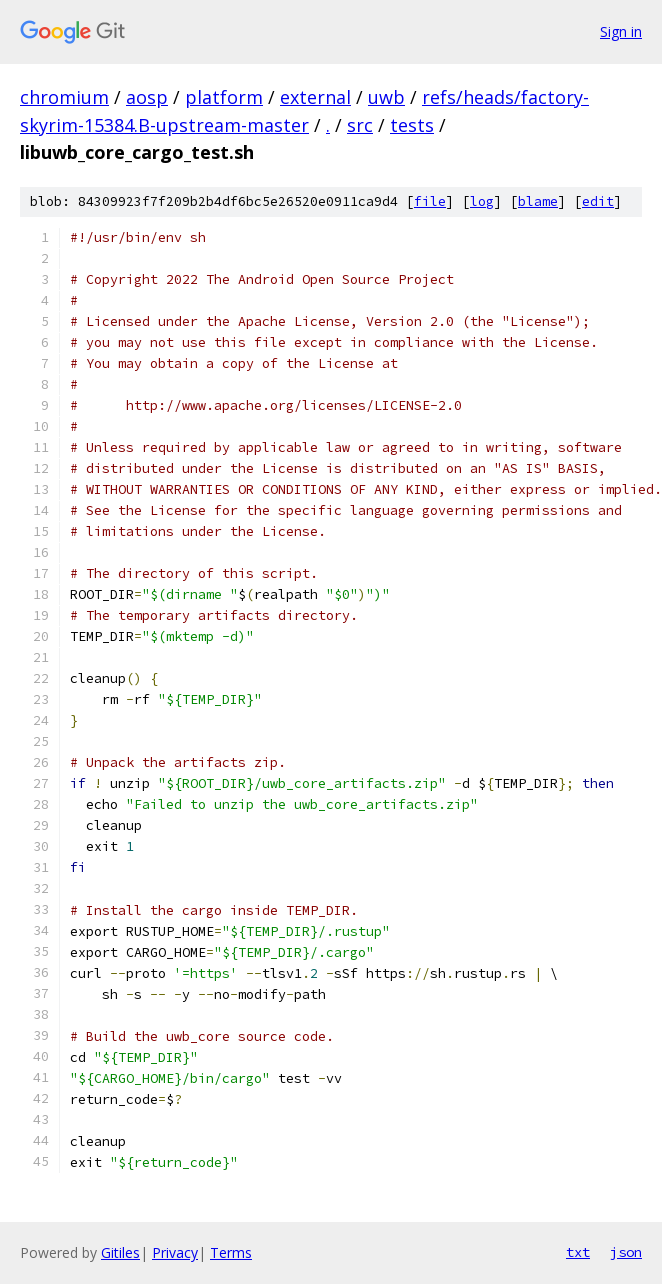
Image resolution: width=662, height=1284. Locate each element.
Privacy (175, 1252)
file (430, 201)
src (360, 125)
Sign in (621, 31)
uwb (386, 97)
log (482, 201)
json (626, 1252)
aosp (147, 97)
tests (412, 125)
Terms (231, 1252)
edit (598, 201)
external (315, 97)
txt (578, 1252)
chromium (64, 97)
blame (538, 201)
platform (224, 97)
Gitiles (120, 1252)
